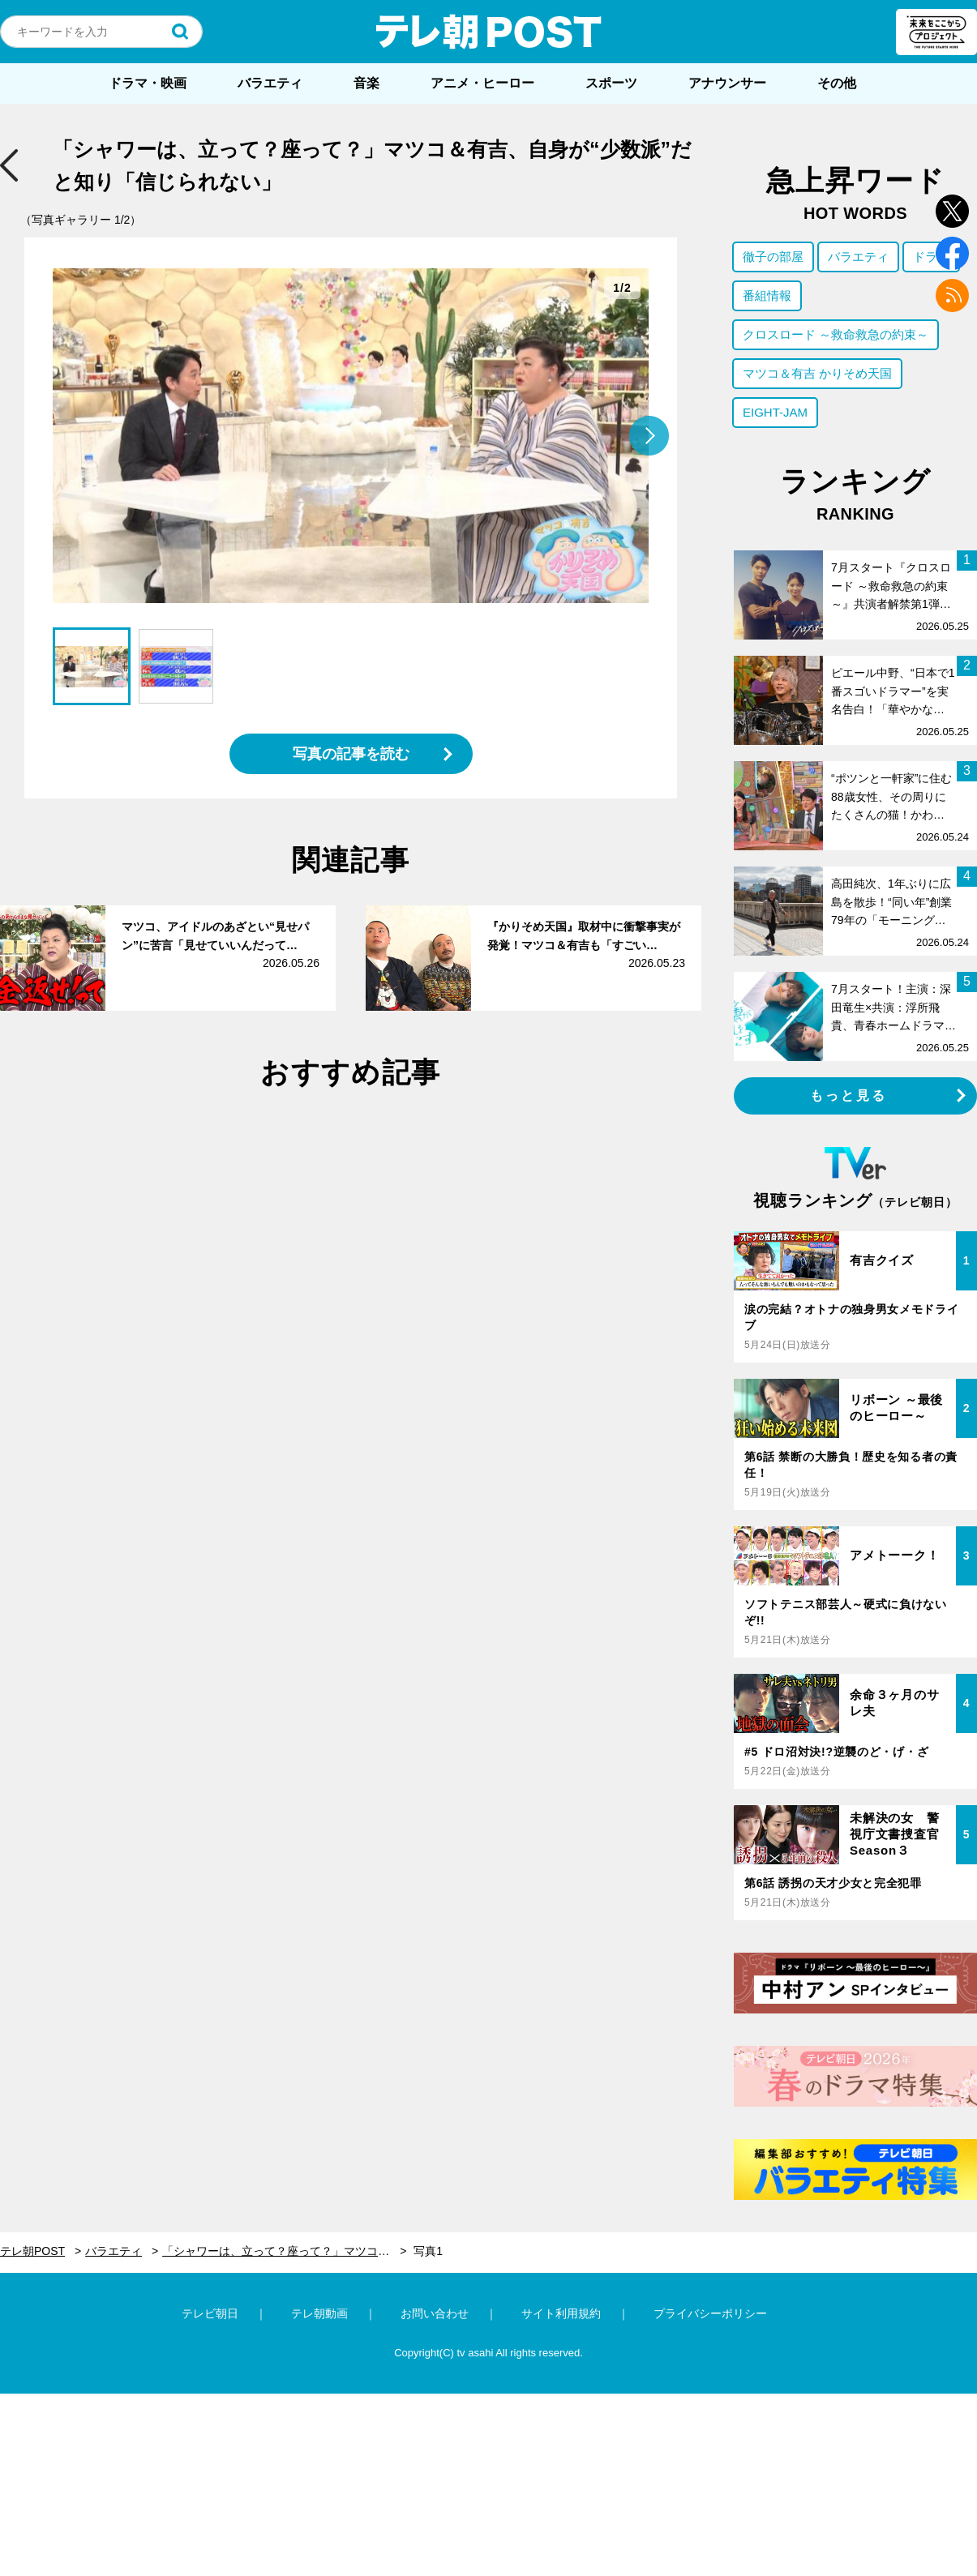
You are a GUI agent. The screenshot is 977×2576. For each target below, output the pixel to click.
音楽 (366, 83)
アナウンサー (727, 83)
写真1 (428, 2250)
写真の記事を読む (351, 754)
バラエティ (270, 83)
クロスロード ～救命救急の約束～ (835, 334)
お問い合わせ (435, 2313)
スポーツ (611, 83)
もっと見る (849, 1095)
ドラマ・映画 (147, 83)
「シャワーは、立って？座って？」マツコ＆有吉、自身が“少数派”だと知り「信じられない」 (284, 2250)
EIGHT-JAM (775, 412)
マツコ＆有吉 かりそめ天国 (817, 373)
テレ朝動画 (319, 2313)
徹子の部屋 (773, 256)
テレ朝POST (489, 31)
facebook (952, 253)
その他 (836, 83)
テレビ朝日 (210, 2313)
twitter (952, 211)
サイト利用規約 (561, 2313)
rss (952, 295)
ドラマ (931, 256)
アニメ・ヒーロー (482, 83)
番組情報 (767, 295)
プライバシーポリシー (710, 2313)
